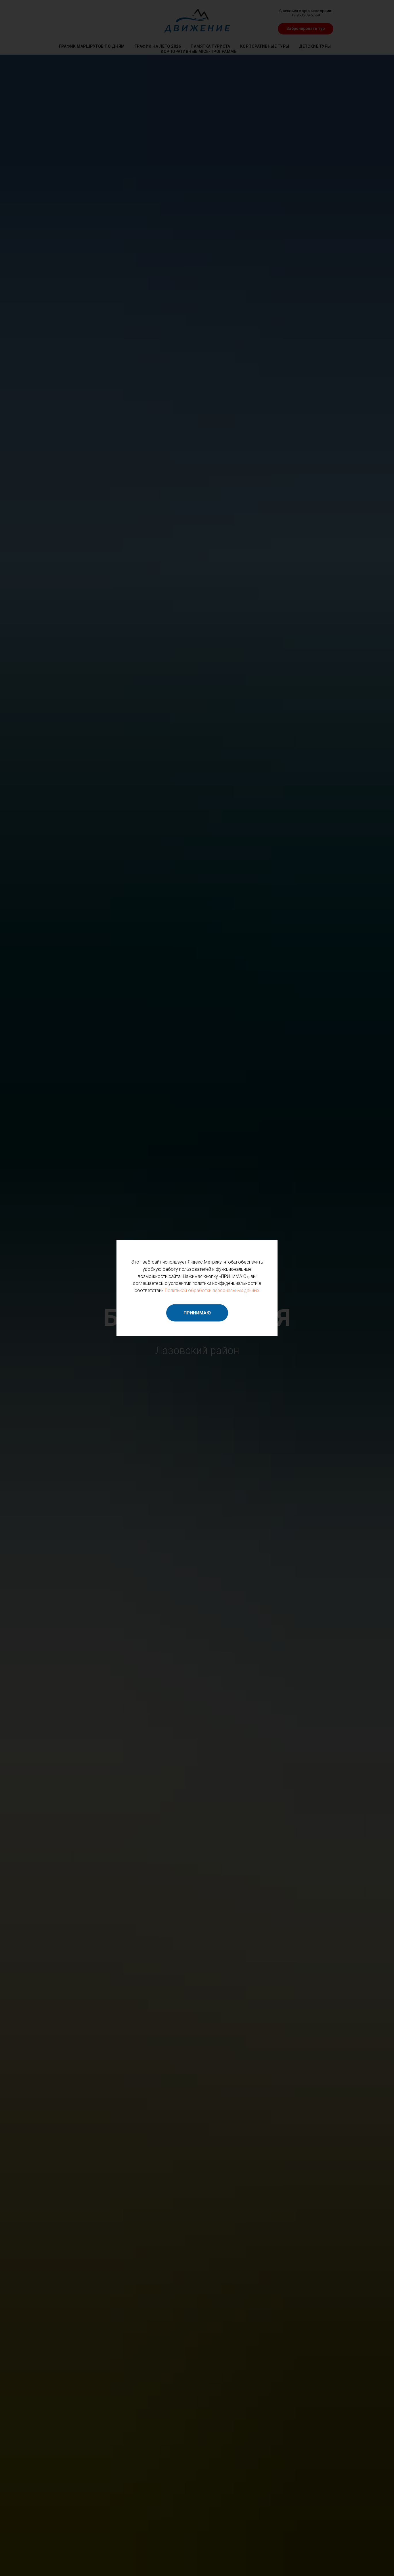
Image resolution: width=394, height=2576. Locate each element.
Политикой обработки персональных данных (212, 1290)
